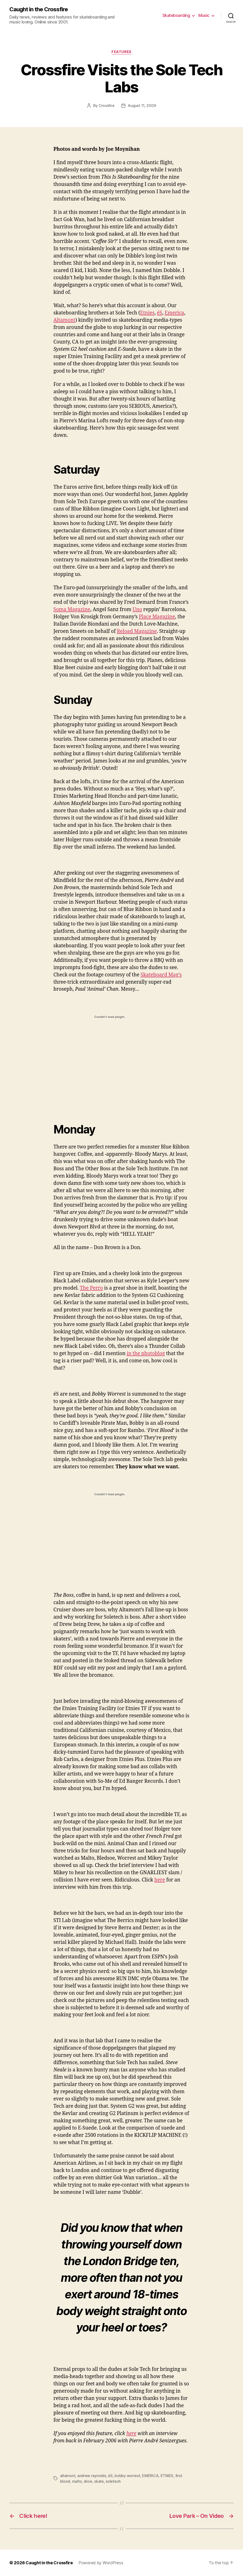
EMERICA (150, 2475)
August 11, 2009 (142, 105)
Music (203, 15)
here (159, 1880)
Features (121, 52)
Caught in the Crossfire (38, 9)
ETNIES (167, 2475)
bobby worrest (127, 2475)
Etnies (147, 313)
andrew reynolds (91, 2475)
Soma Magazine (72, 609)
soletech (113, 2481)
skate (99, 2481)
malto (77, 2481)
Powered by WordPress (100, 2562)
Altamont (64, 320)
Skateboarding (176, 15)
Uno (137, 609)
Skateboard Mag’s (161, 975)
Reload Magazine (137, 631)
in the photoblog (146, 1353)
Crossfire (107, 105)
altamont (67, 2475)
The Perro (91, 1288)
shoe (88, 2481)
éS (159, 313)
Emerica (174, 313)
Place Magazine (157, 617)
